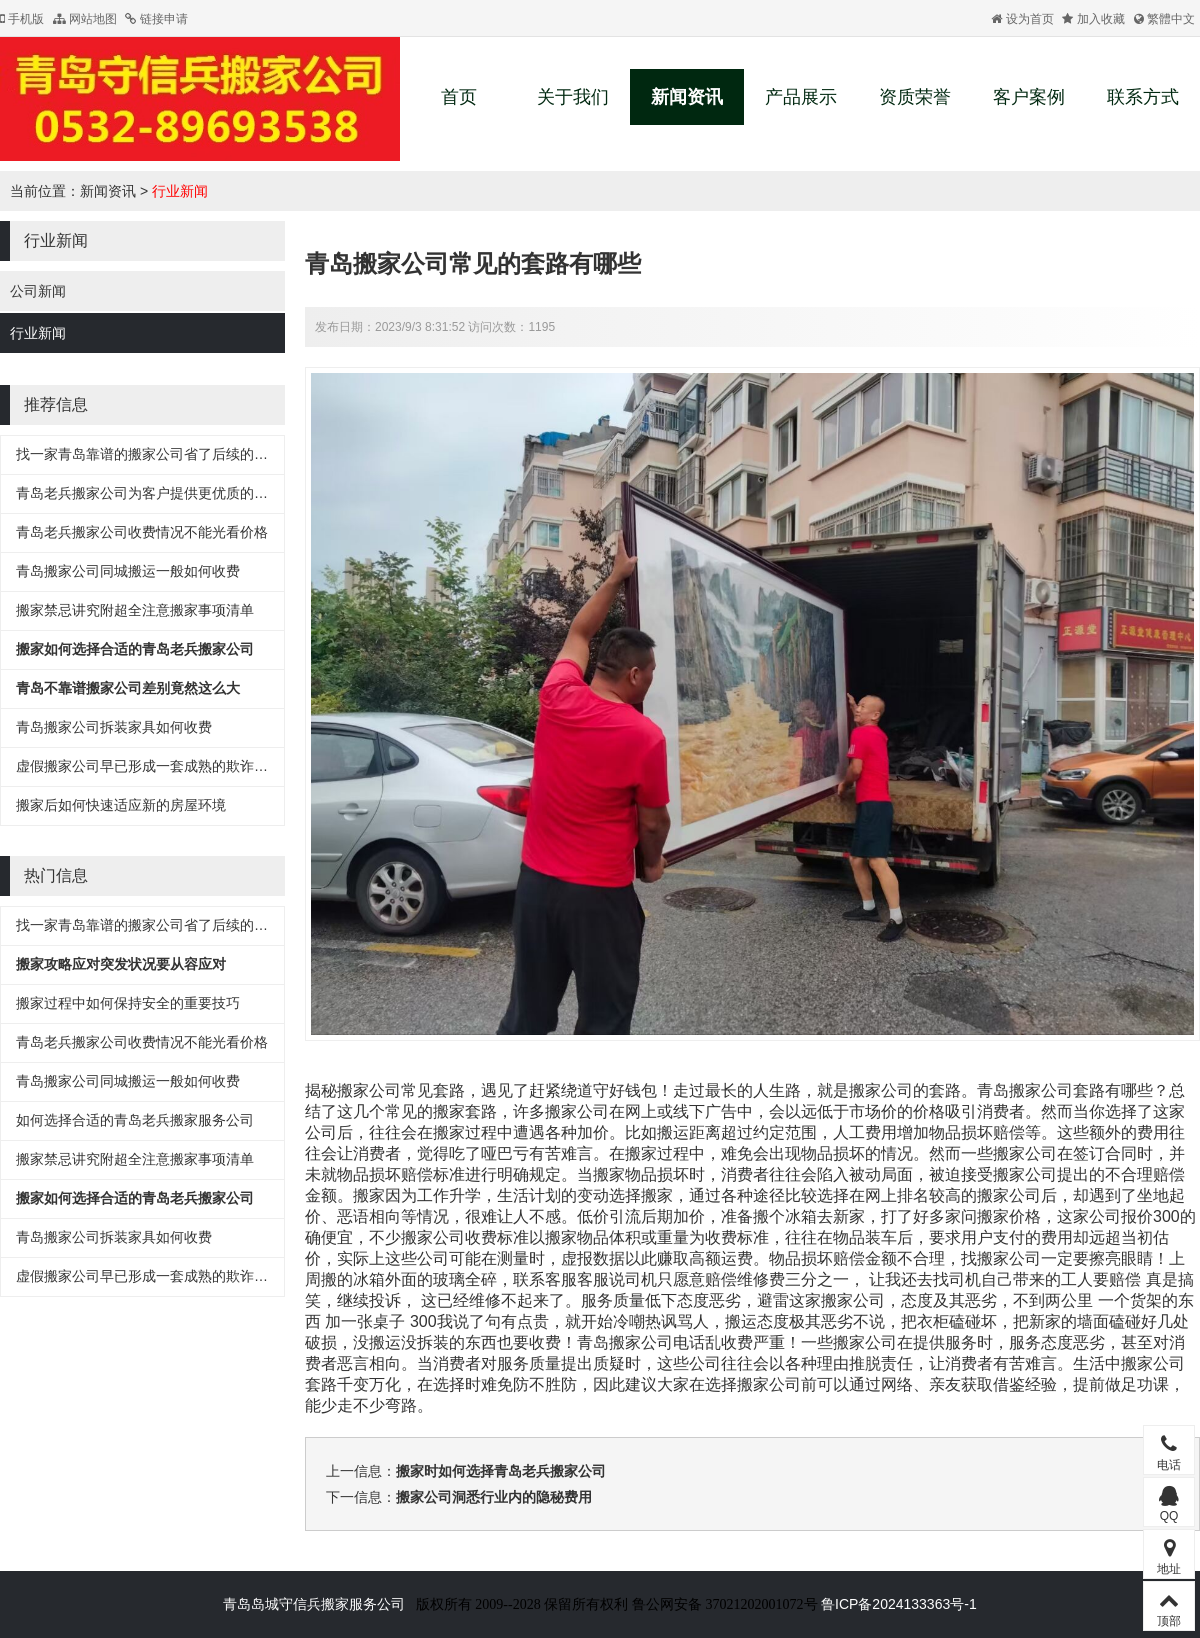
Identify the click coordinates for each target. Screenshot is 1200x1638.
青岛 (993, 1090)
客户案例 (1029, 97)
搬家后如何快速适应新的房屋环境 (121, 805)
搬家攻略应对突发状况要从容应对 (121, 964)
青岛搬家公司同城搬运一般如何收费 (128, 571)
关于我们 (573, 97)
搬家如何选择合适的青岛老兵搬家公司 (135, 649)
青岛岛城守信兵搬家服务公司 (314, 1604)
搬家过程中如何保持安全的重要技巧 (128, 1003)
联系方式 (1143, 97)
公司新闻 (38, 291)
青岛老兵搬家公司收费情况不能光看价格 (142, 532)
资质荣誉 (915, 97)
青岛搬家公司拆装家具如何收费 (114, 727)
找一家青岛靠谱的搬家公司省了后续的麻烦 (149, 454)
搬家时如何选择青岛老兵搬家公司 (501, 1471)
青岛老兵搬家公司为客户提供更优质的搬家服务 (163, 493)
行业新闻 (180, 191)
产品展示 (801, 97)
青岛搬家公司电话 (641, 1342)
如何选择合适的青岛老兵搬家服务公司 (135, 1120)
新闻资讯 (687, 97)
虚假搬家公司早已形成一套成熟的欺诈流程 (149, 766)
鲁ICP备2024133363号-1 (899, 1604)
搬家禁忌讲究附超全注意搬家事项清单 (135, 610)
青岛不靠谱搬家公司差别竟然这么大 (128, 688)
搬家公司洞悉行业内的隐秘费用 (494, 1497)
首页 (459, 97)
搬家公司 (1041, 1090)
